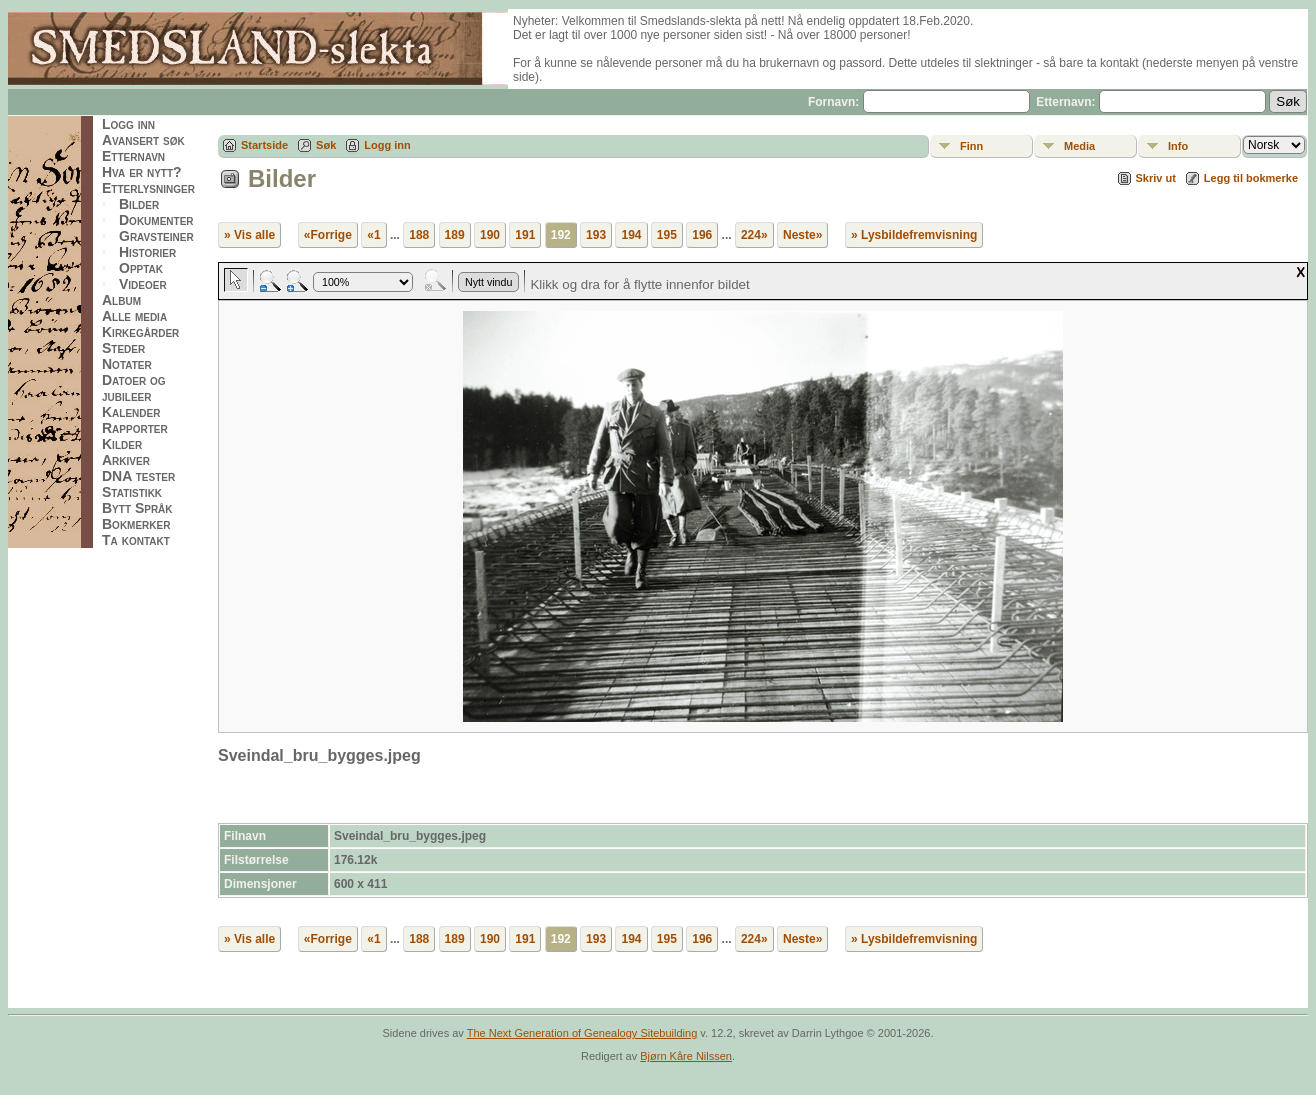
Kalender (131, 412)
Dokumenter (156, 220)
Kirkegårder (140, 332)
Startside (264, 145)
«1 (373, 235)
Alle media (134, 316)
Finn (971, 146)
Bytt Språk (137, 508)
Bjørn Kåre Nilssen (686, 1056)
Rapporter (135, 428)
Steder (123, 348)
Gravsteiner (156, 236)
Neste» (802, 235)
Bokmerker (136, 524)
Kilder (122, 444)
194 (631, 235)
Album (121, 300)
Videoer (143, 284)
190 (490, 235)
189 (455, 235)
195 (667, 235)
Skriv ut (1156, 178)
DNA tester (138, 476)
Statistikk (132, 492)
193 (596, 235)
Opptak (141, 268)
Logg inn (128, 124)
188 (419, 235)
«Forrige (328, 235)
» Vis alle (249, 235)
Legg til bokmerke (1251, 178)
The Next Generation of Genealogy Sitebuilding (582, 1033)
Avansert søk (143, 140)
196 (702, 235)
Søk (326, 145)
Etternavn (133, 156)
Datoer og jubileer (134, 388)
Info (1178, 146)
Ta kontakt (136, 540)
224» (754, 235)
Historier (147, 252)
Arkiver (126, 460)
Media (1079, 146)
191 (525, 235)
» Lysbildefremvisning (914, 235)
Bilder (139, 204)
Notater (127, 364)
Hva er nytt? (142, 172)
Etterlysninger (148, 188)
